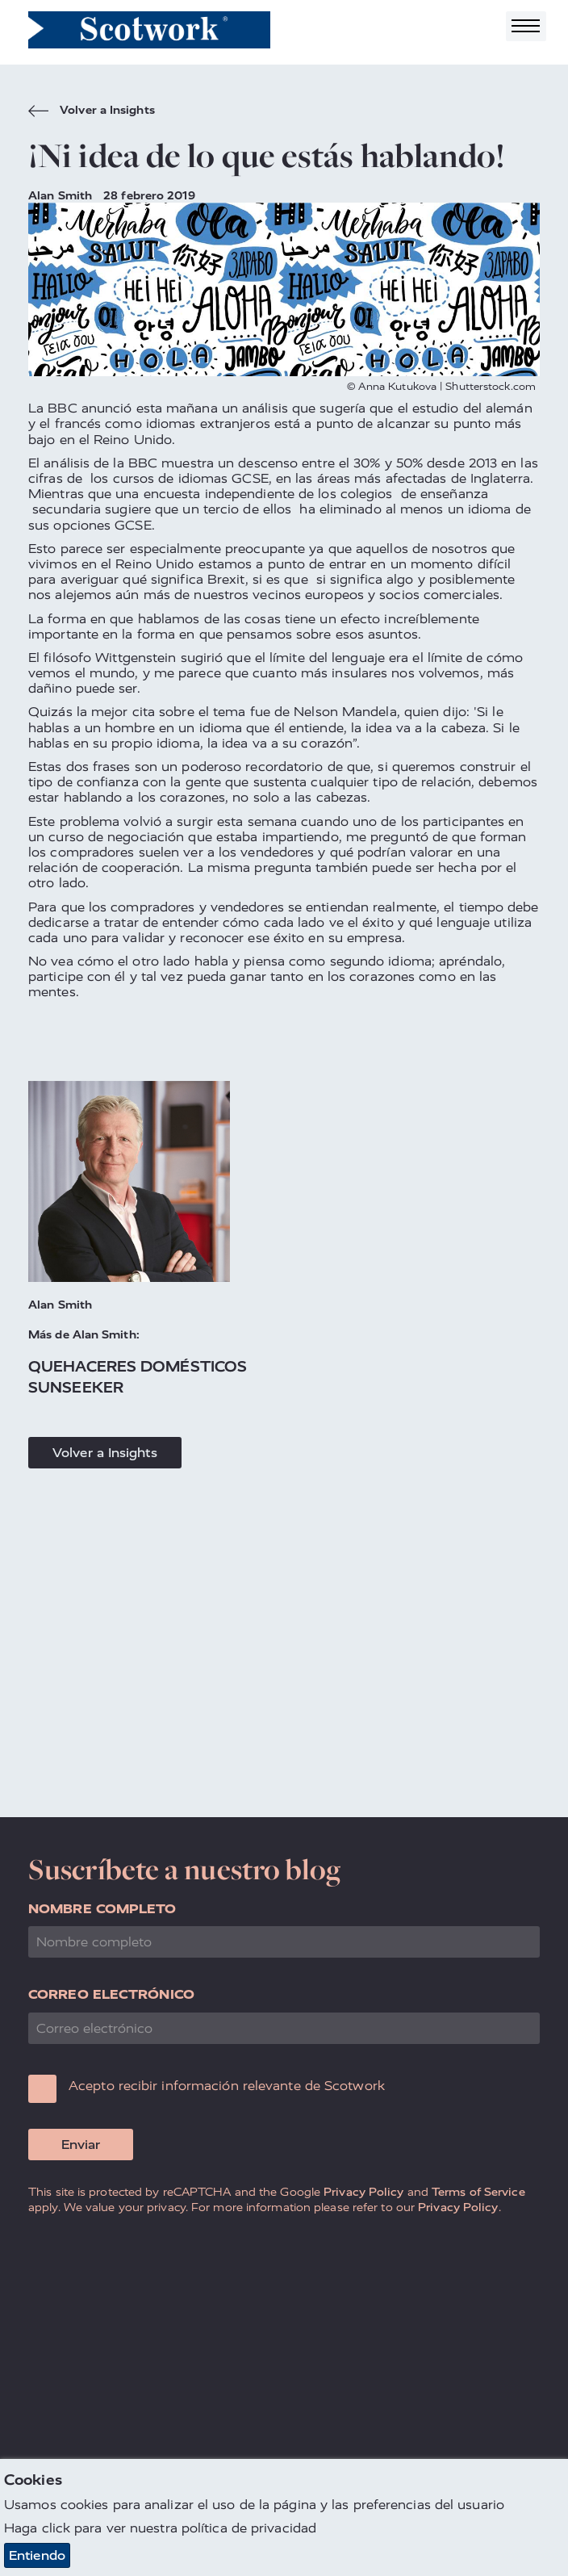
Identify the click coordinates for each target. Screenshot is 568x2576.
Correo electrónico (111, 1994)
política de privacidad (249, 2528)
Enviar (80, 2144)
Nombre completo (102, 1908)
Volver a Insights (91, 112)
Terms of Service (478, 2191)
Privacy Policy (363, 2191)
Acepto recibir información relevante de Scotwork (227, 2085)
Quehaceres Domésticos (137, 1366)
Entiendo (37, 2556)
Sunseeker (75, 1387)
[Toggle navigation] (526, 26)
